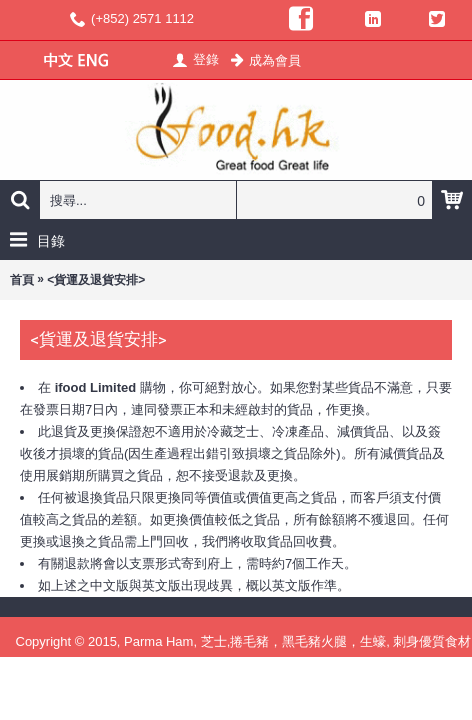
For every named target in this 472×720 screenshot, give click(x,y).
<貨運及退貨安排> (96, 280)
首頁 (22, 280)
